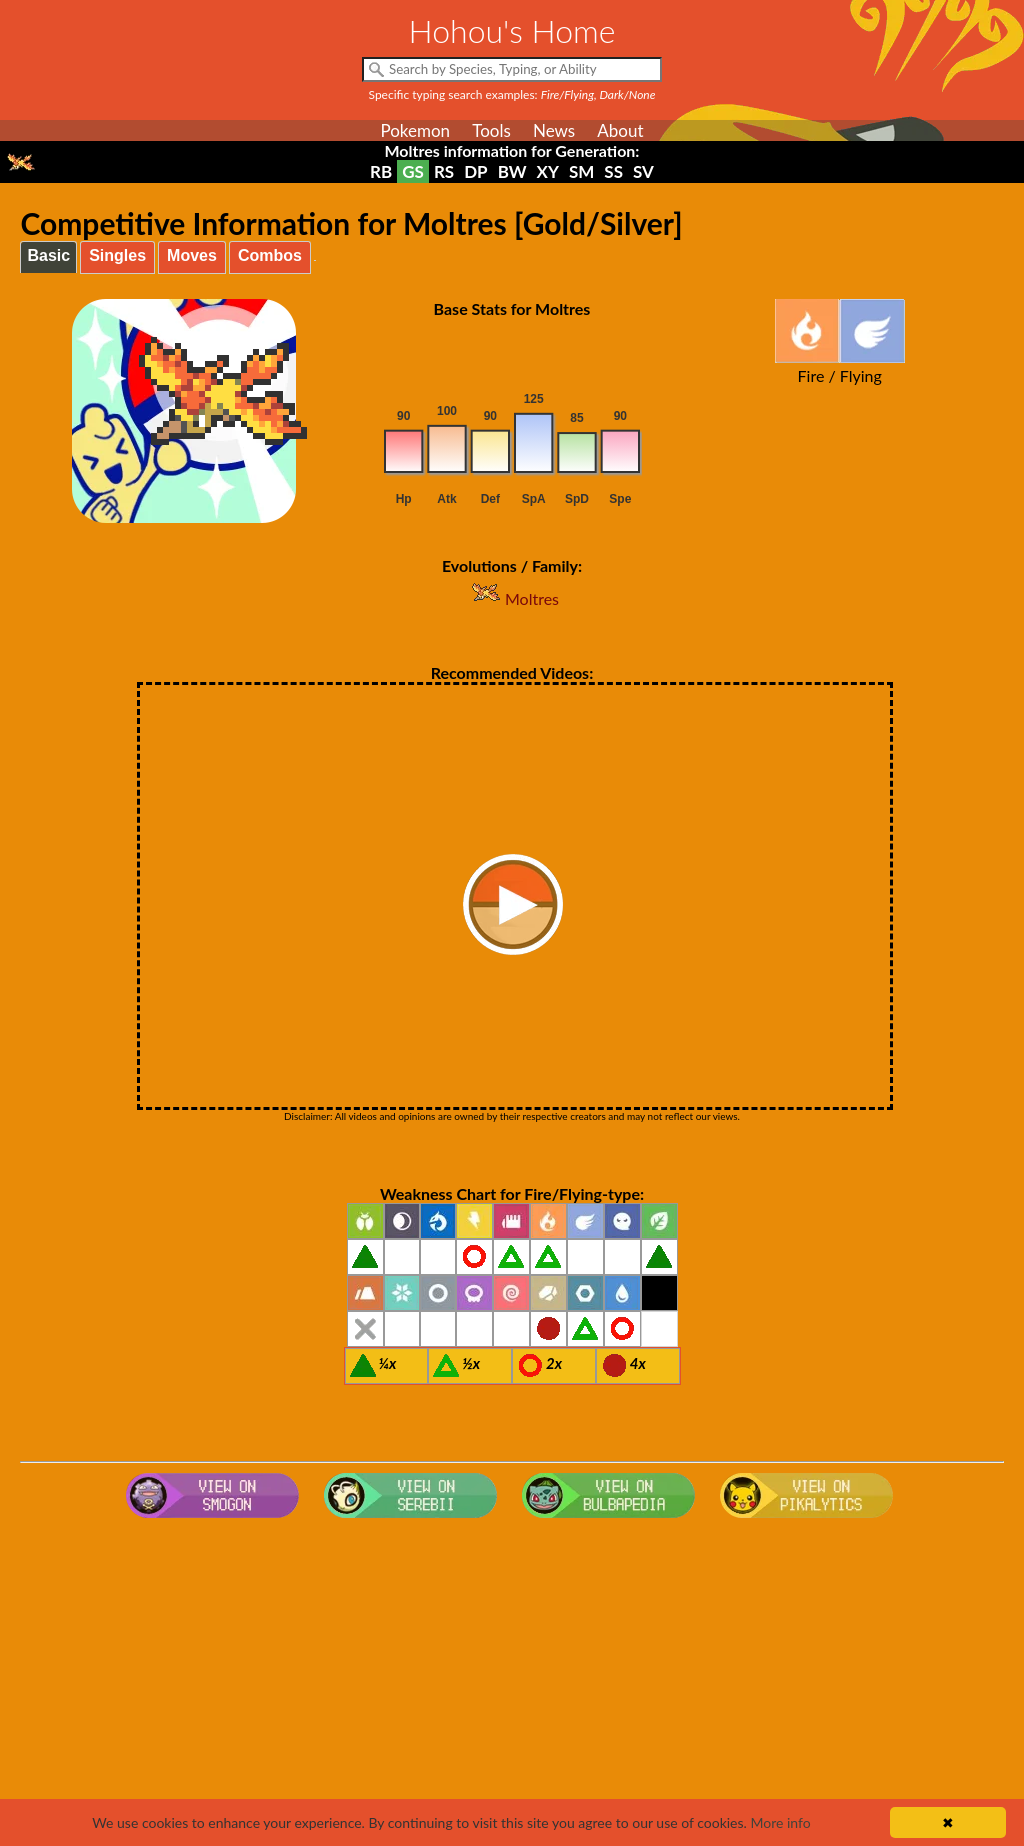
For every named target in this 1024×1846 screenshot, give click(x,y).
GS (413, 171)
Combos (270, 255)
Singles (117, 255)
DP (475, 171)
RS (444, 171)
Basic (48, 255)
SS (613, 171)
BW (512, 171)
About (620, 130)
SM (581, 171)
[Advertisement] (512, 1686)
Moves (192, 255)
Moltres (512, 598)
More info (780, 1822)
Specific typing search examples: (512, 94)
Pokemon (415, 130)
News (554, 130)
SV (643, 171)
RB (381, 171)
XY (548, 171)
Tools (491, 130)
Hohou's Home (512, 30)
